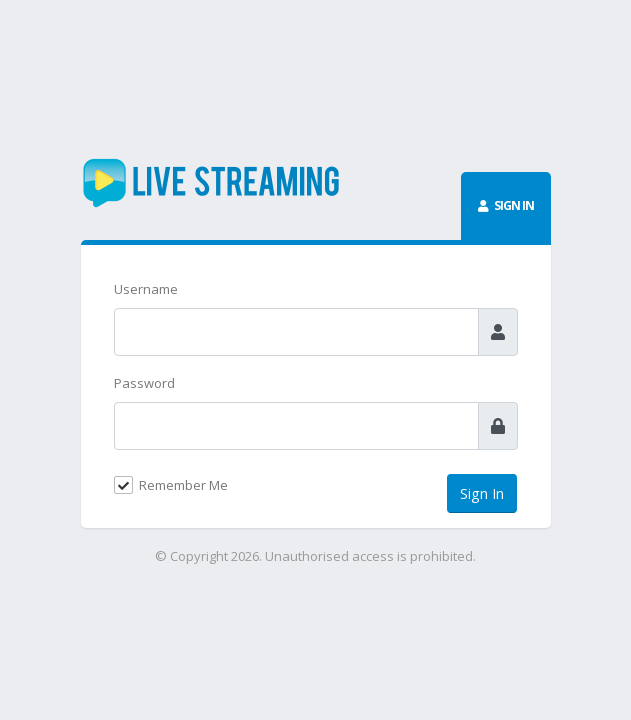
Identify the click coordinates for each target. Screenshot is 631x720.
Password (144, 383)
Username (146, 289)
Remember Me (183, 485)
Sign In (482, 493)
